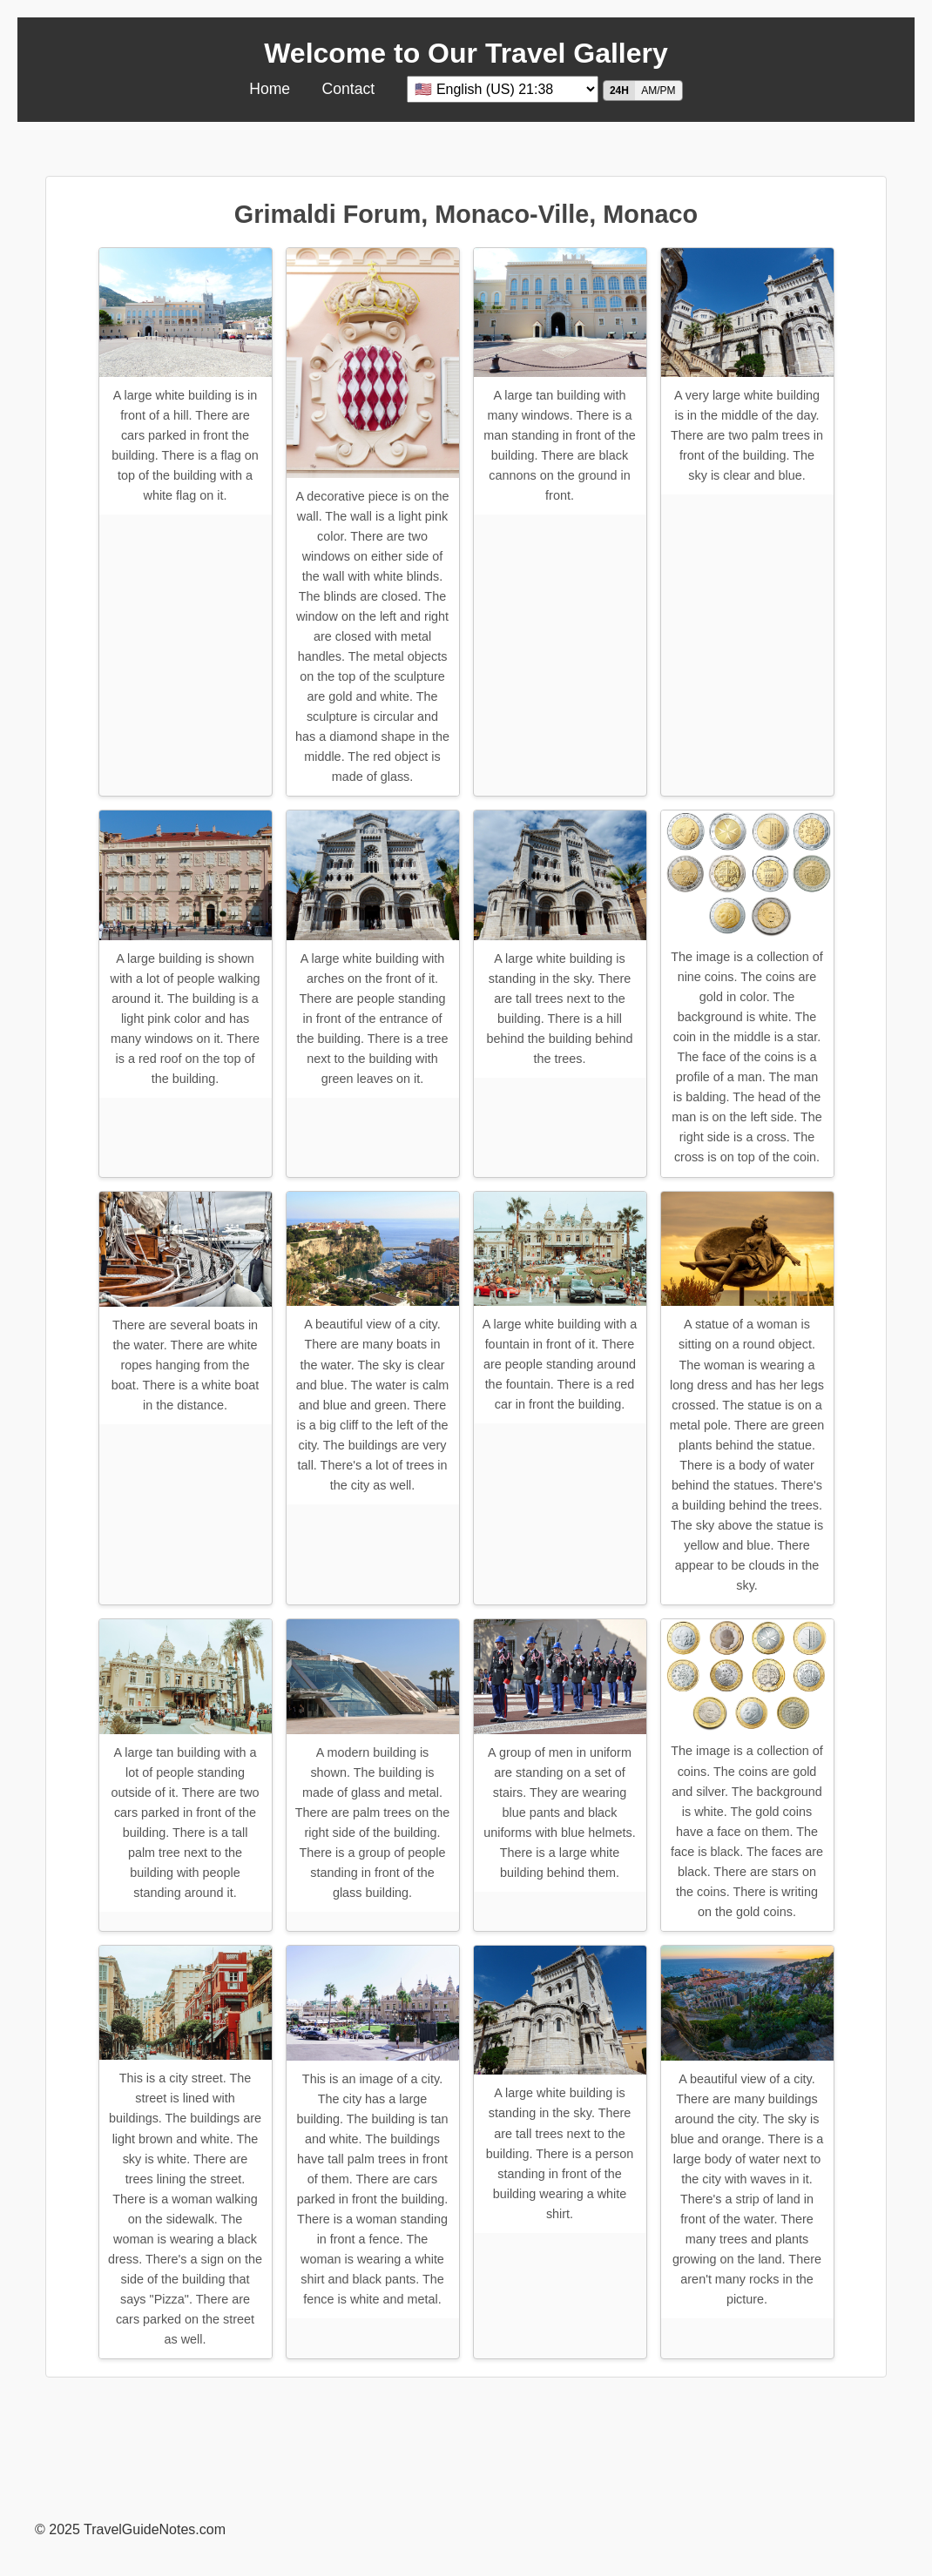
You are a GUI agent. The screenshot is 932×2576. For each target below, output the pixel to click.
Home (269, 89)
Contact (348, 89)
